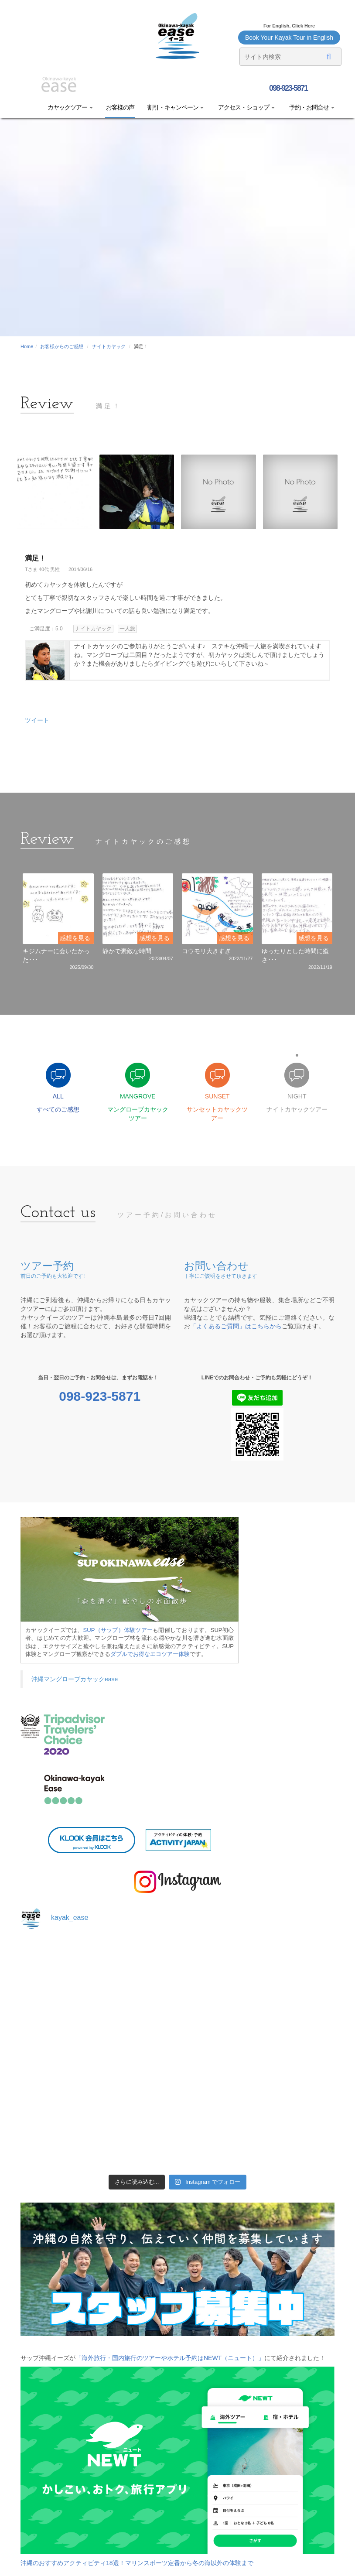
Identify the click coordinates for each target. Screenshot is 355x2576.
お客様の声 (120, 107)
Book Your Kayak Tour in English (289, 37)
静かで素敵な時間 (126, 951)
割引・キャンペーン (175, 107)
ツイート (37, 720)
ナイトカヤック (109, 346)
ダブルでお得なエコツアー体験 (150, 1654)
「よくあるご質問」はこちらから (236, 1326)
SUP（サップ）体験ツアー (118, 1630)
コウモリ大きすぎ (206, 951)
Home (26, 346)
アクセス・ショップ (246, 107)
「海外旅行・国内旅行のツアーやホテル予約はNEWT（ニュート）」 (169, 2357)
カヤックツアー (70, 107)
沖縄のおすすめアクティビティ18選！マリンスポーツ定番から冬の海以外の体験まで (136, 2562)
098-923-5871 (287, 88)
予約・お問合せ (311, 107)
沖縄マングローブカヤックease (74, 1679)
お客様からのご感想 (61, 346)
